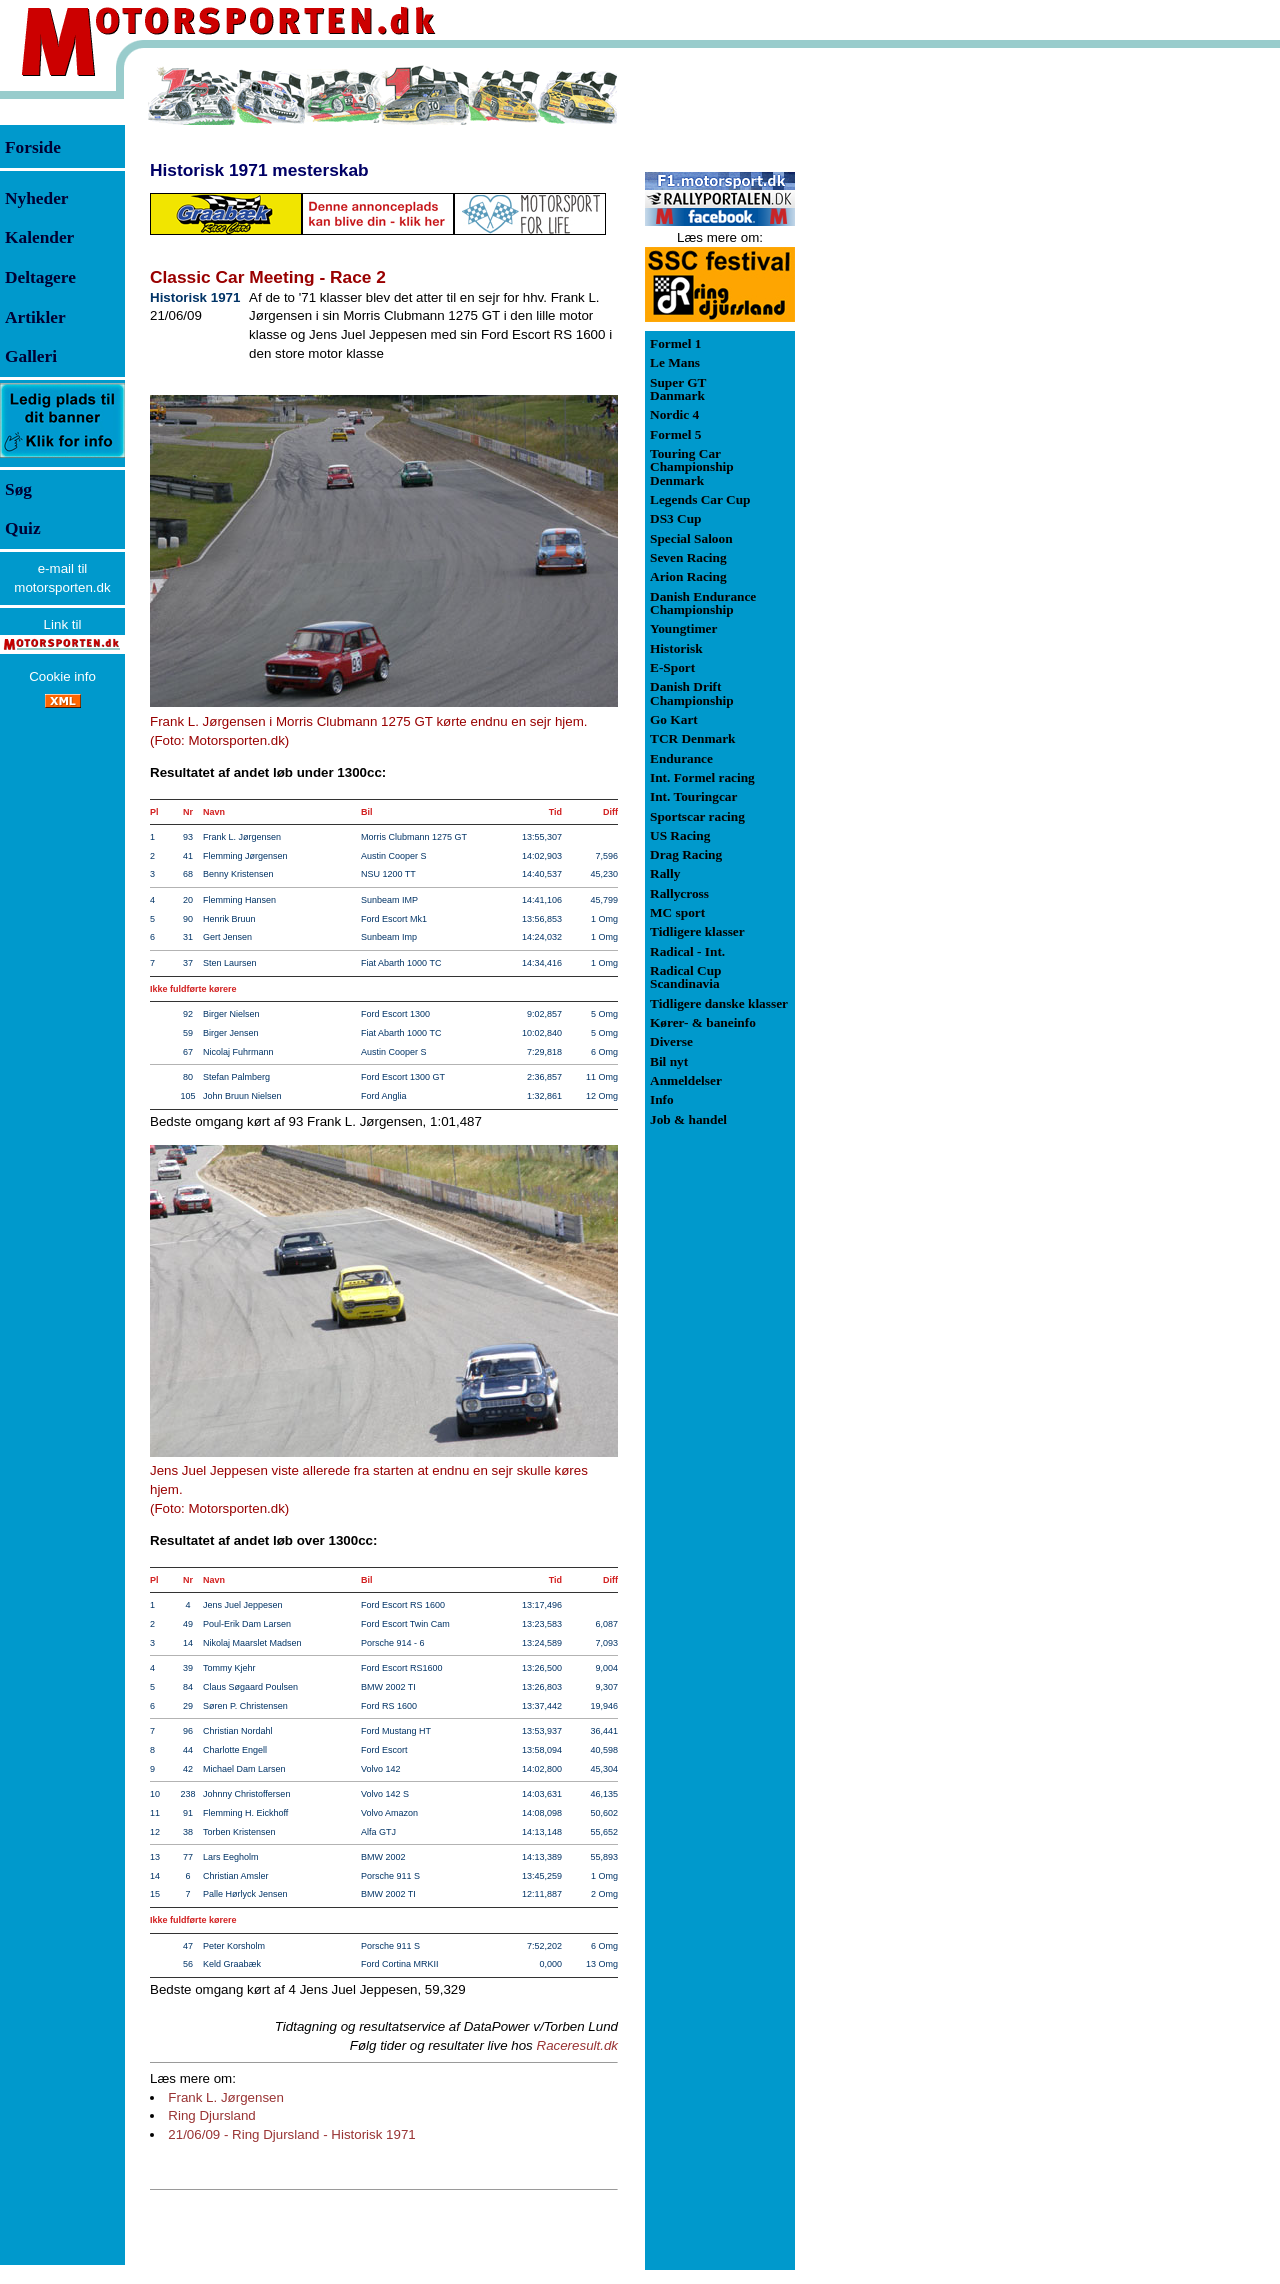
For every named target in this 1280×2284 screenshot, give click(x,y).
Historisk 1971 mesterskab (259, 170)
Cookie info (62, 676)
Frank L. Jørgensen (226, 2097)
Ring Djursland (211, 2115)
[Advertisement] (900, 364)
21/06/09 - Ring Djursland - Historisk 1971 (291, 2134)
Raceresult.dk (578, 2045)
